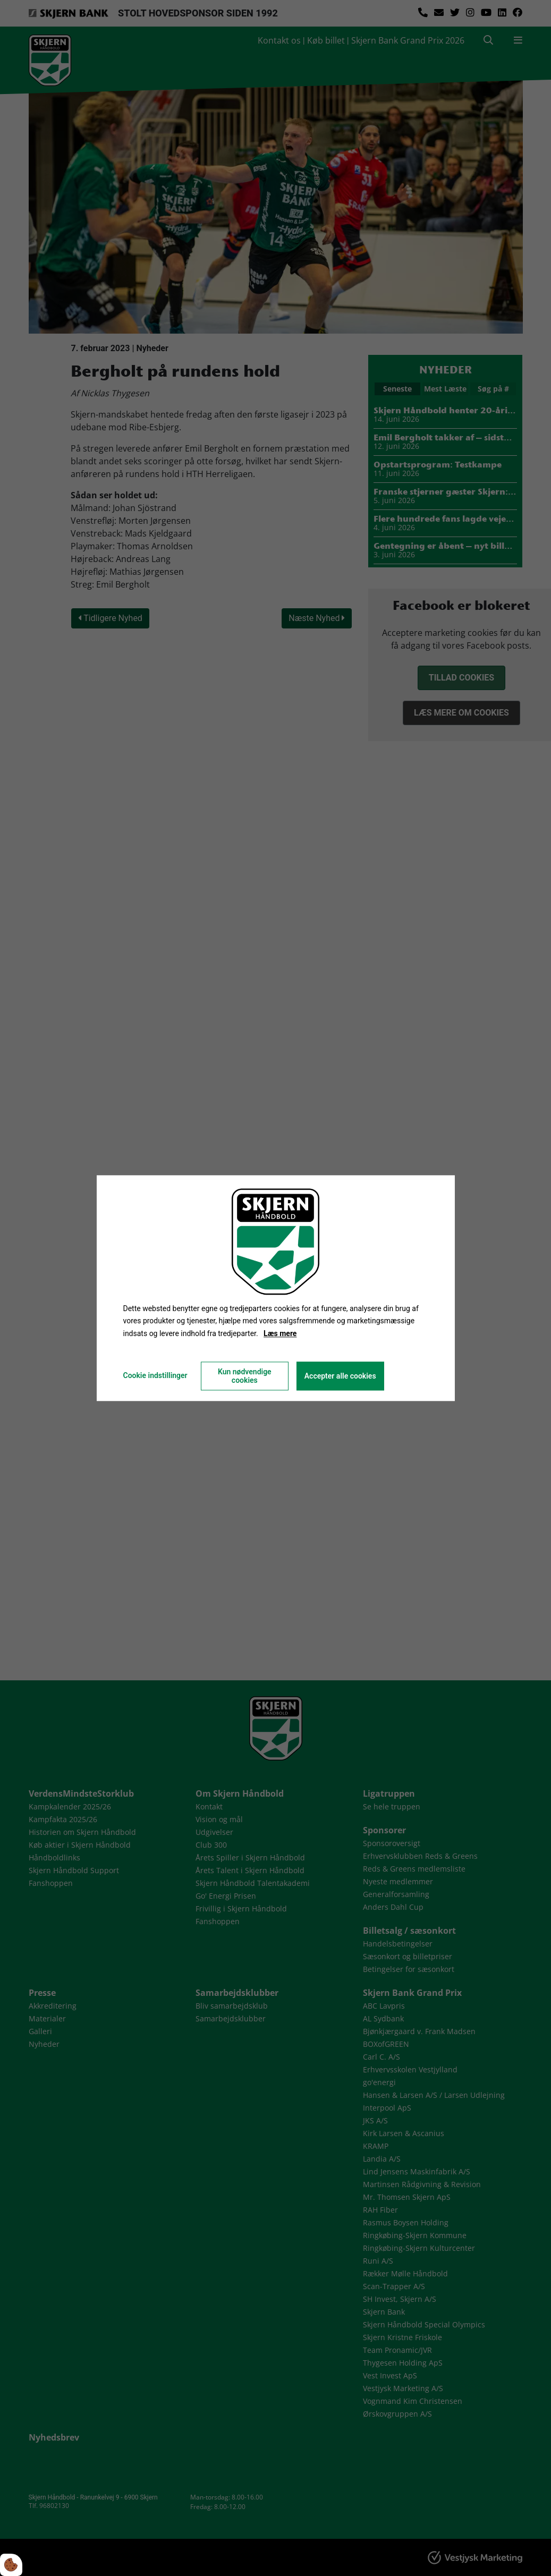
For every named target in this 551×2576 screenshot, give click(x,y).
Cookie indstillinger (155, 1375)
